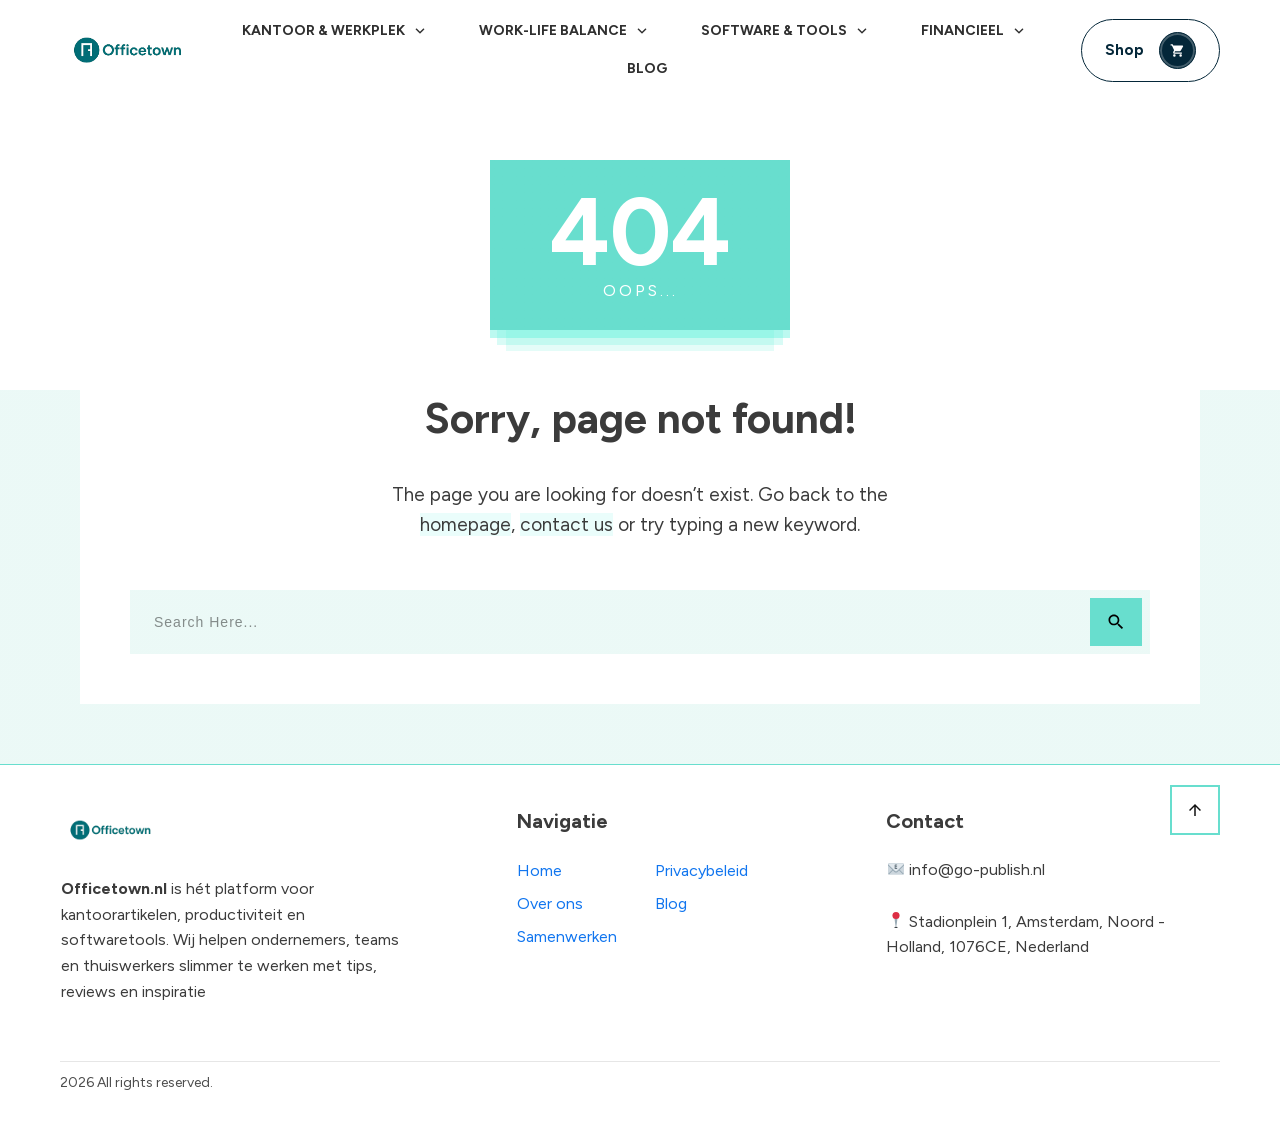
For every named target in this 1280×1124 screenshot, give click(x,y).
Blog (671, 903)
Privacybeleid (701, 870)
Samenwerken (567, 936)
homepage (465, 524)
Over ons (550, 903)
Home (539, 870)
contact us (566, 524)
